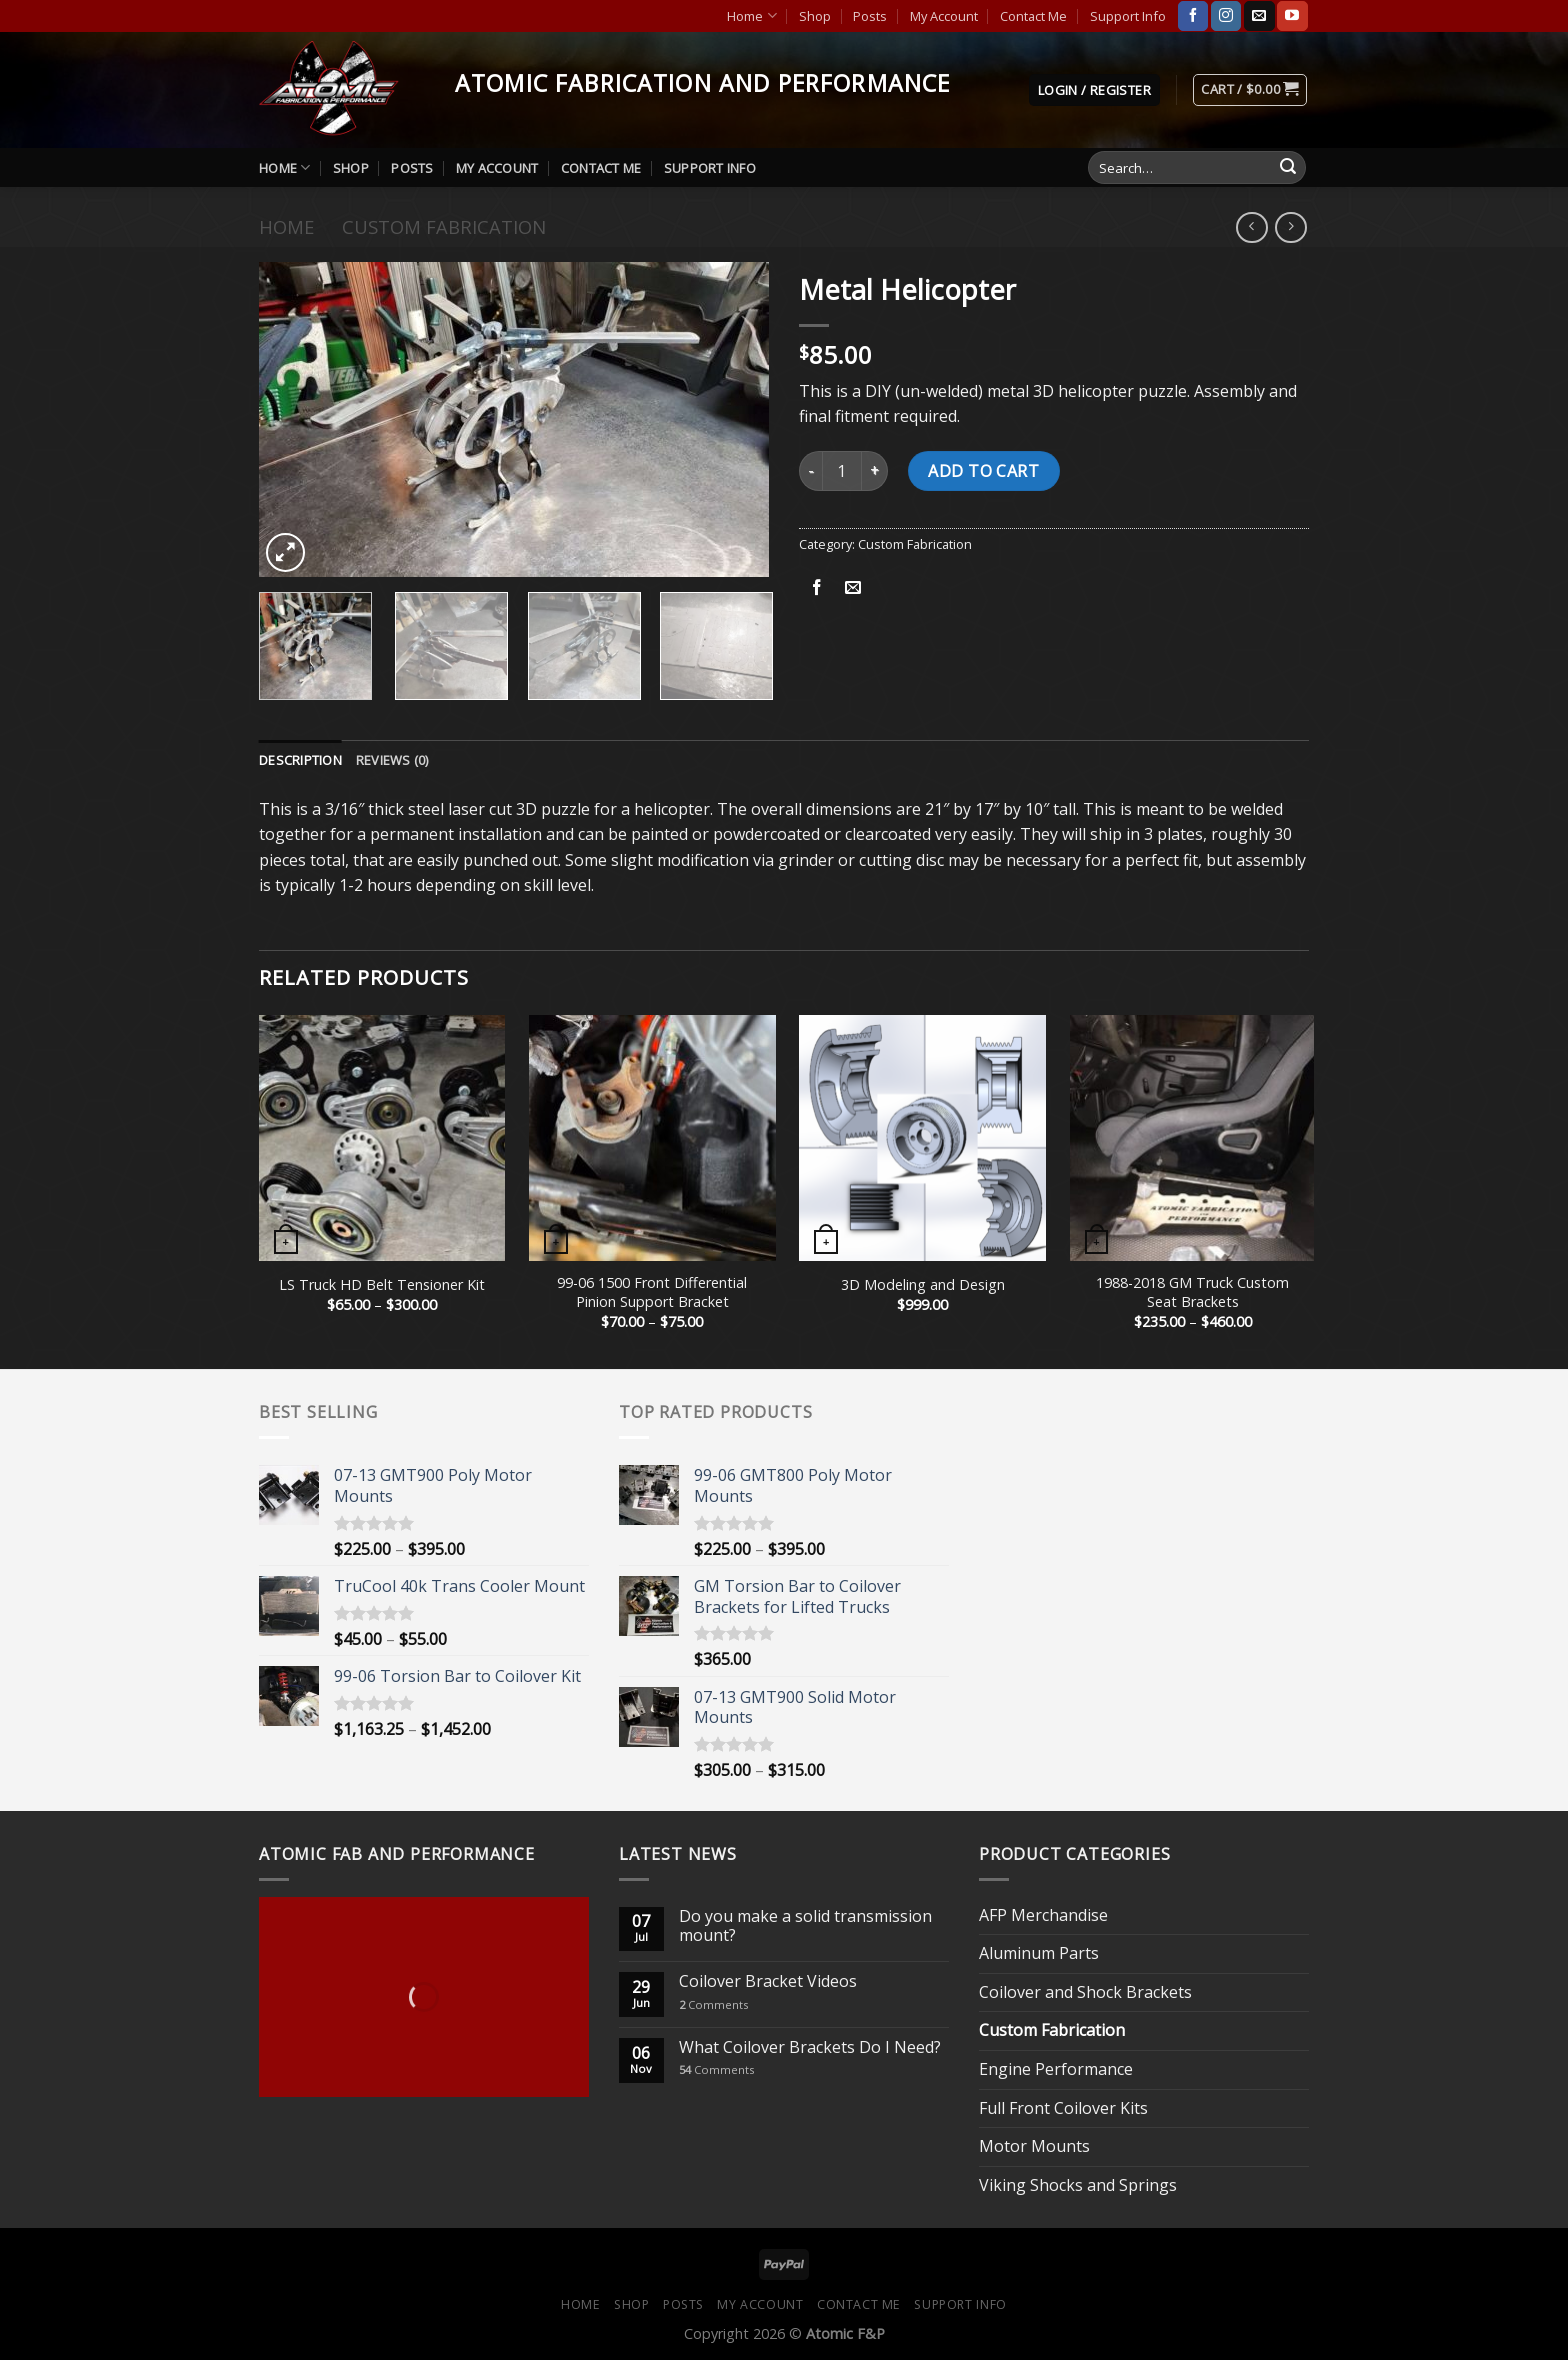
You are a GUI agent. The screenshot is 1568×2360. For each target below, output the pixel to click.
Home (751, 15)
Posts (870, 16)
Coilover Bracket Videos (768, 1981)
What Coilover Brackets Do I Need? (810, 2047)
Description (300, 760)
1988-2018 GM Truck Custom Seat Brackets (1192, 1292)
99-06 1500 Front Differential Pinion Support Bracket (652, 1292)
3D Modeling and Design (923, 1285)
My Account (944, 16)
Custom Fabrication (444, 226)
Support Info (1128, 16)
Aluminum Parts (1039, 1953)
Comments (713, 2004)
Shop (815, 16)
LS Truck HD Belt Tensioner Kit (382, 1285)
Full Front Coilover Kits (1063, 2108)
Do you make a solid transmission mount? (805, 1926)
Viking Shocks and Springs (1078, 2185)
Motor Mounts (1034, 2146)
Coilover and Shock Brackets (1085, 1992)
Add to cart (983, 471)
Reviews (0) (392, 760)
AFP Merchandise (1043, 1915)
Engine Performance (1056, 2069)
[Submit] (1288, 168)
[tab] (300, 760)
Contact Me (1033, 16)
